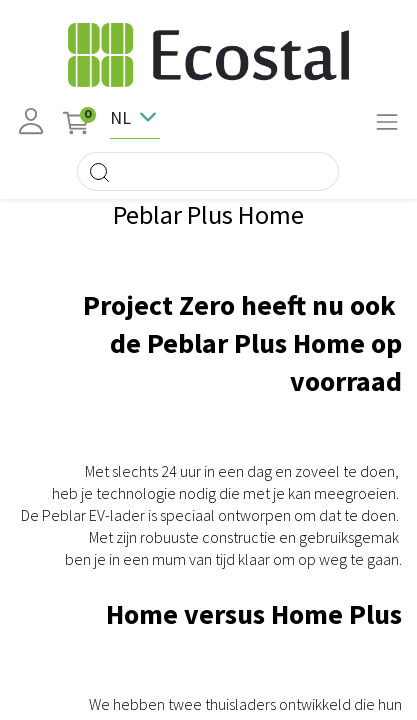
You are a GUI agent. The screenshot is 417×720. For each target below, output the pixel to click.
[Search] (99, 171)
